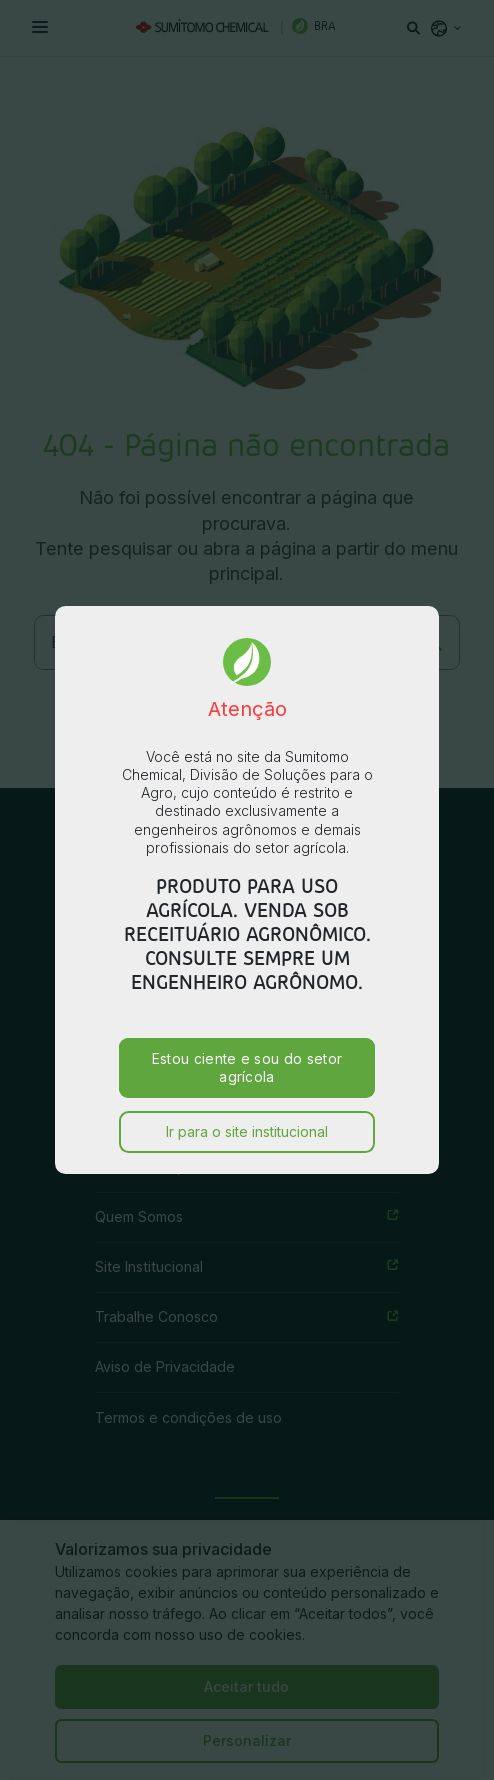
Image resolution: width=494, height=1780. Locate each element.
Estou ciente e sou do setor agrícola (247, 1025)
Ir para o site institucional (247, 1089)
